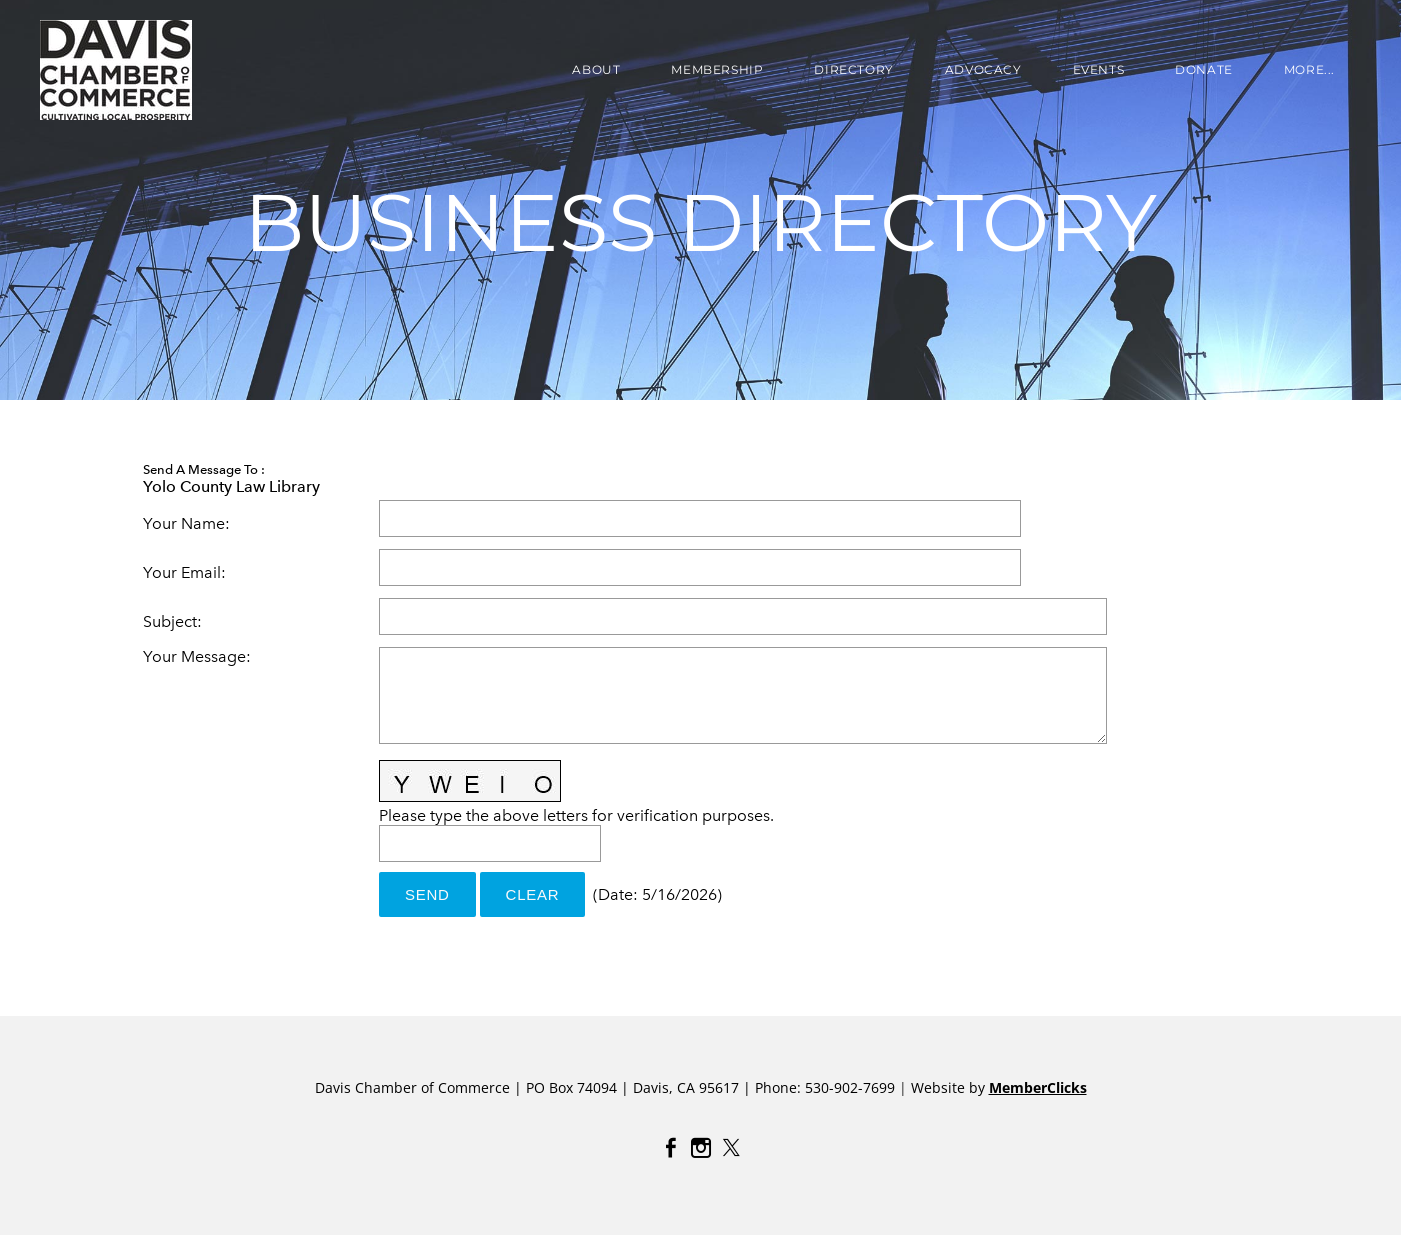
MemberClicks (1038, 1087)
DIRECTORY (853, 69)
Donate (1204, 69)
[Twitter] (731, 1148)
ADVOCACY (983, 69)
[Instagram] (701, 1148)
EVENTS (1099, 69)
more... (1309, 69)
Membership (717, 69)
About (596, 69)
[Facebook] (671, 1148)
